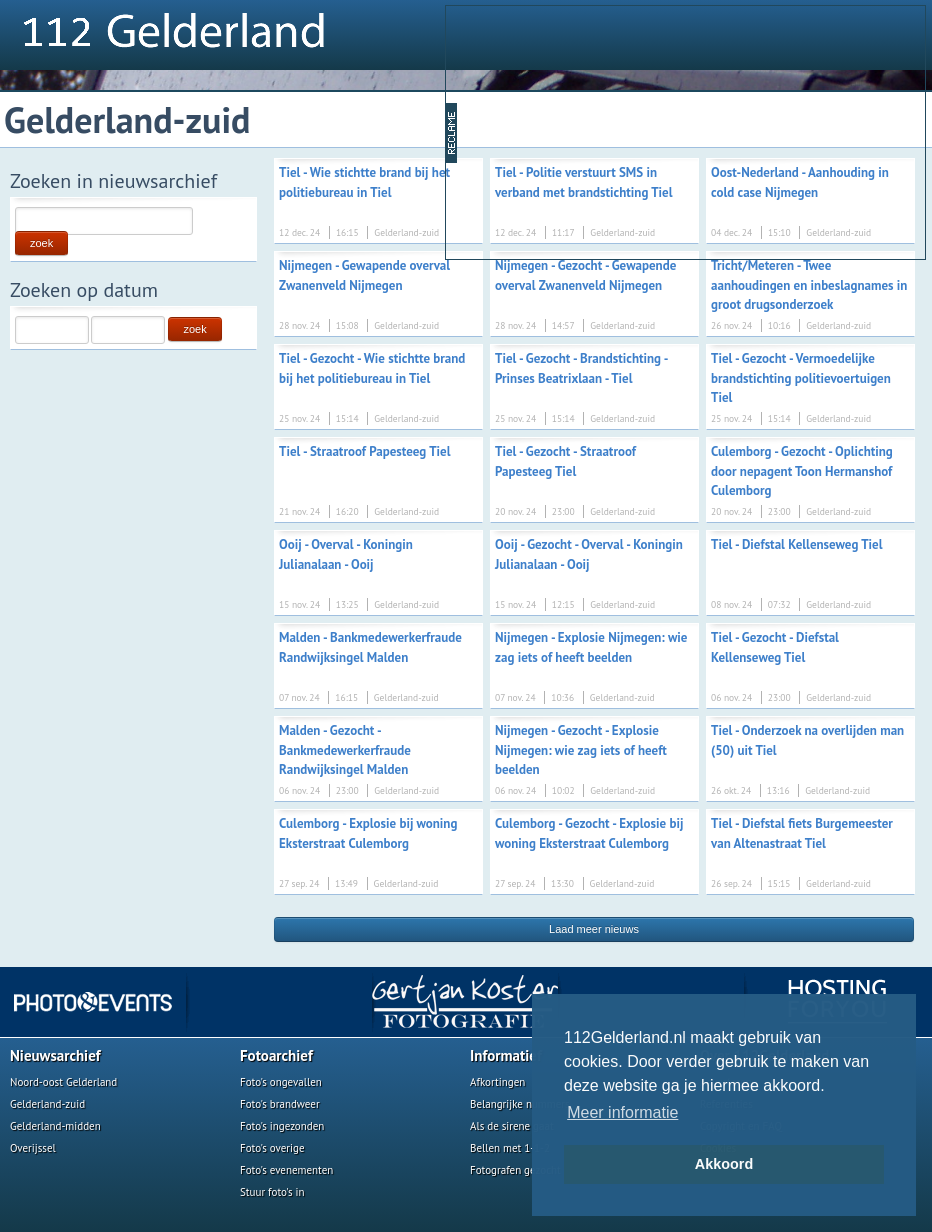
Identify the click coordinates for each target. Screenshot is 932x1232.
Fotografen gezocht (515, 1170)
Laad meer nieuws (594, 929)
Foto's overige (272, 1148)
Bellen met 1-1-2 (510, 1148)
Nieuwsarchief (55, 1055)
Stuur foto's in (272, 1192)
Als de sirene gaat (512, 1126)
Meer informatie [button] (622, 1112)
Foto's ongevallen (281, 1082)
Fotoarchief (276, 1055)
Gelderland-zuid (47, 1104)
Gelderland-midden (55, 1126)
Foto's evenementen (286, 1170)
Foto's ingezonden (282, 1126)
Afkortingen (497, 1082)
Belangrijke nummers (520, 1104)
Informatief (506, 1055)
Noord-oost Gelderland (63, 1082)
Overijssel (33, 1148)
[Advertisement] (612, 131)
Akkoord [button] (724, 1164)
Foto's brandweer (280, 1104)
